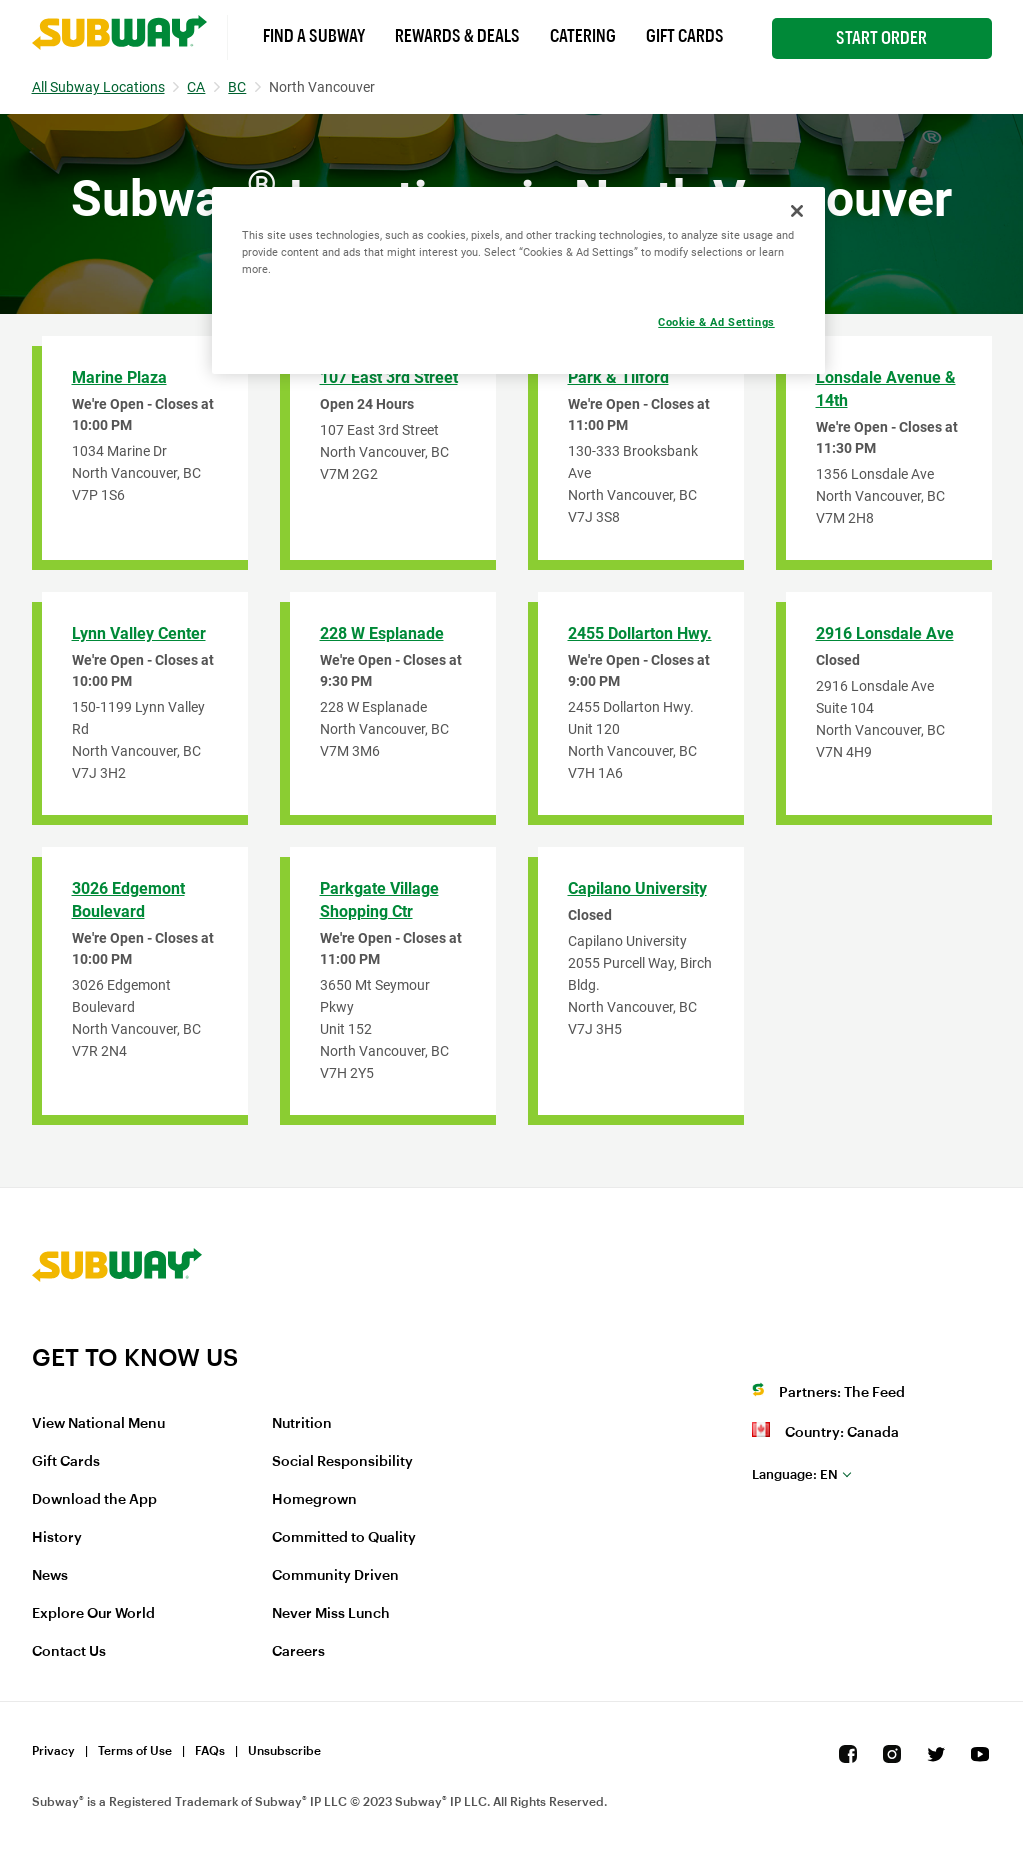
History (57, 1538)
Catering (583, 36)
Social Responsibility (342, 1462)
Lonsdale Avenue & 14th (886, 389)
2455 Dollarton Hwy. (640, 633)
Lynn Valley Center (139, 633)
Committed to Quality (344, 1538)
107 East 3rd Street (389, 377)
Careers (298, 1652)
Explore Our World (93, 1614)
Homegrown (314, 1500)
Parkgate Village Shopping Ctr (379, 900)
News (50, 1576)
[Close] (797, 211)
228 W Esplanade (382, 633)
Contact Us (69, 1652)
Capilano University (637, 888)
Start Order (881, 38)
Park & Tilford (618, 377)
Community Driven (335, 1576)
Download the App (94, 1500)
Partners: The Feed (842, 1393)
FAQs (210, 1751)
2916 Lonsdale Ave (885, 633)
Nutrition (302, 1424)
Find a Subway (314, 36)
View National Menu (98, 1424)
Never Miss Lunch (331, 1614)
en (795, 1474)
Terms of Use (135, 1751)
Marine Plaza (119, 377)
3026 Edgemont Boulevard (128, 900)
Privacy (53, 1751)
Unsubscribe (284, 1751)
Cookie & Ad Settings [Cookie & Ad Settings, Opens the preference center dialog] (716, 322)
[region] (519, 280)
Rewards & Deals (457, 36)
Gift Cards (685, 36)
